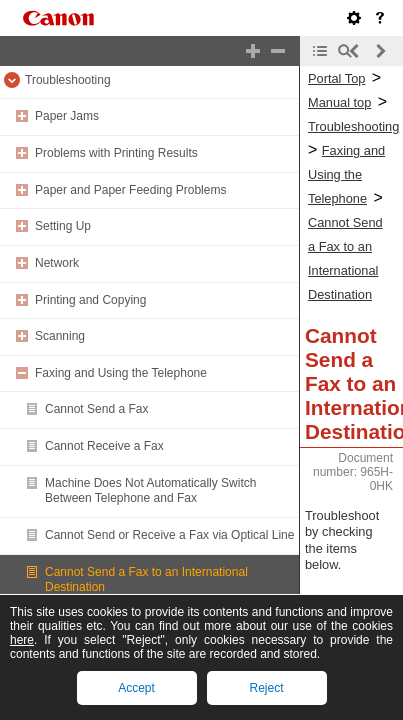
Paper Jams (67, 116)
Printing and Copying (90, 300)
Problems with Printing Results (116, 153)
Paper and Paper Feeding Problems (130, 190)
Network (57, 263)
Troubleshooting (68, 80)
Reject (266, 688)
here (22, 640)
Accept (136, 688)
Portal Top (336, 78)
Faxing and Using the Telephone (121, 373)
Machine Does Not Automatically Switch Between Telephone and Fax (150, 491)
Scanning (60, 336)
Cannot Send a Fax (96, 409)
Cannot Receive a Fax (104, 446)
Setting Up (63, 226)
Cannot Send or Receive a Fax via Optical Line (169, 535)
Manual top (339, 102)
